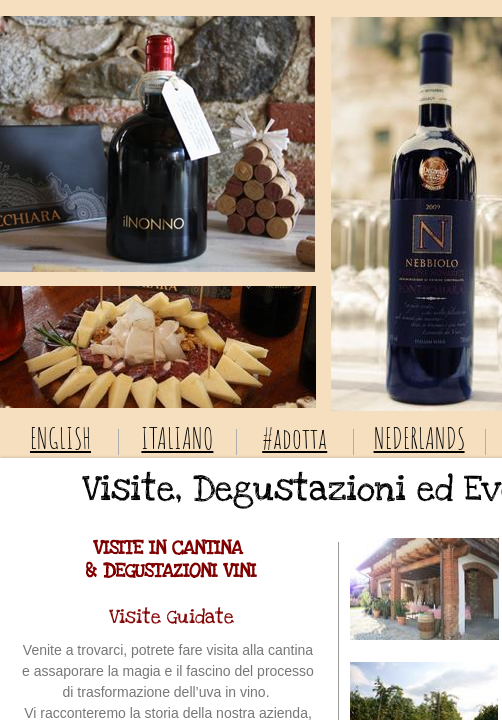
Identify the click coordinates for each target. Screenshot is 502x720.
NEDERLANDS (419, 438)
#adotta (294, 438)
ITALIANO (177, 438)
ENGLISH (60, 438)
